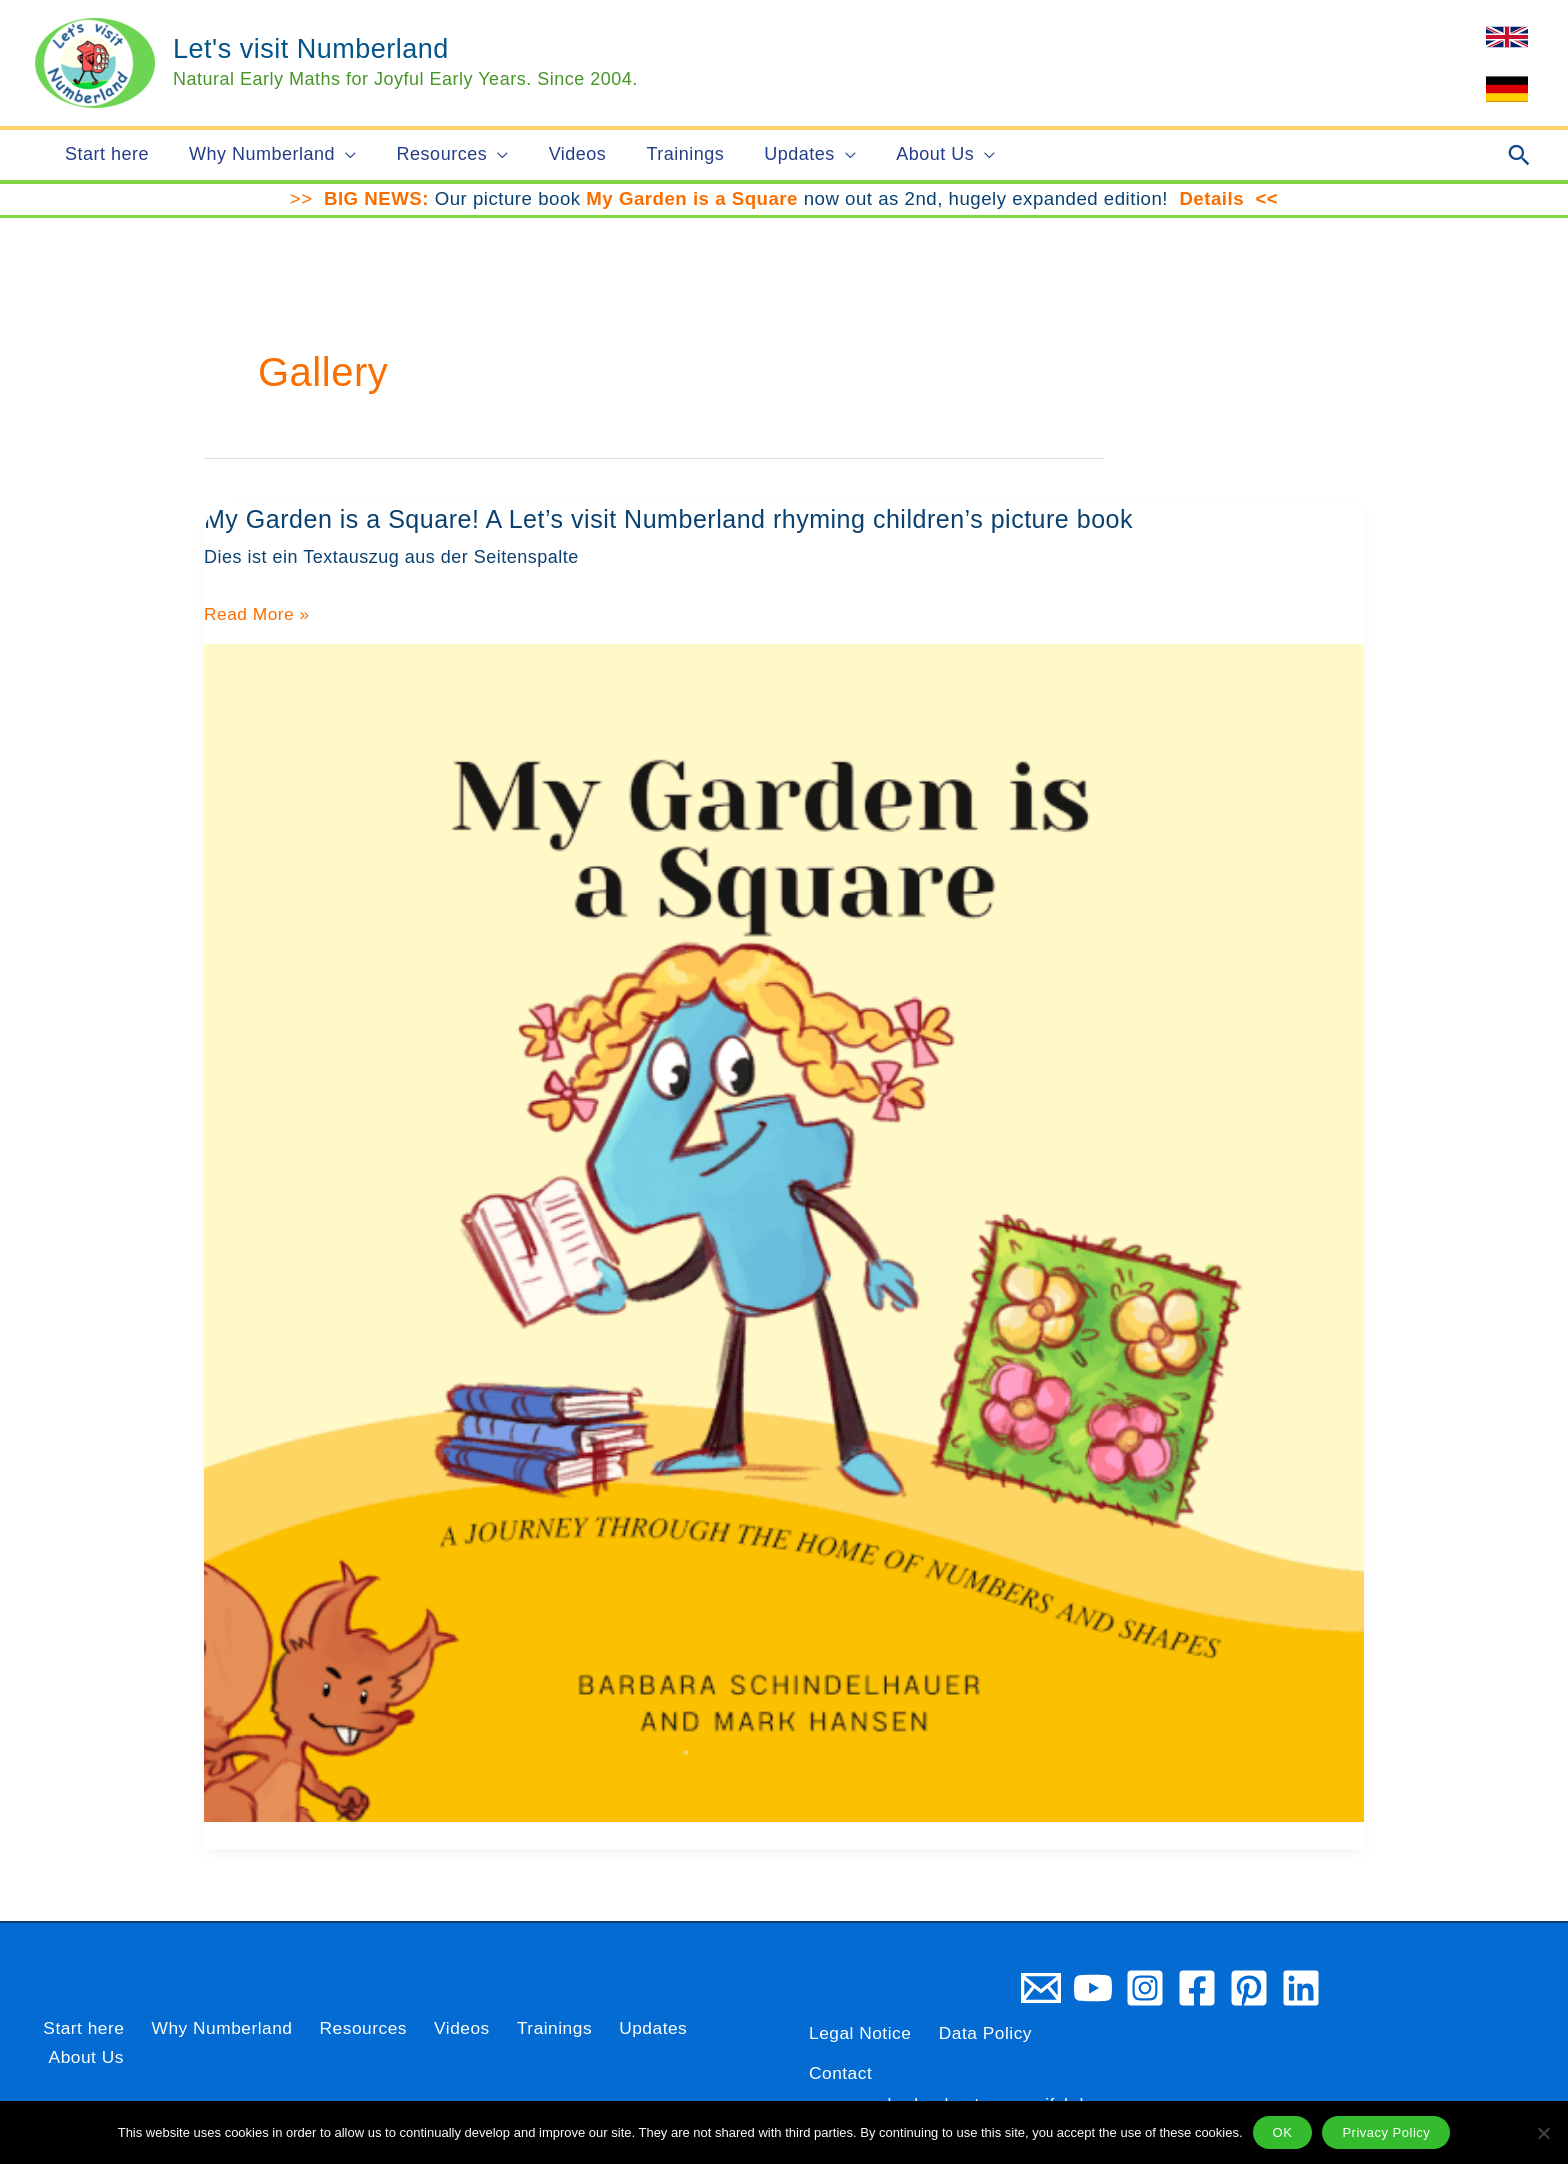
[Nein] (1543, 2133)
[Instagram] (1145, 1988)
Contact (842, 2073)
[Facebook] (1197, 1988)
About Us (709, 2043)
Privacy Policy (1386, 2132)
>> (307, 198)
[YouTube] (1093, 1988)
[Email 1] (1041, 1988)
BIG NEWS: (376, 198)
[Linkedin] (1301, 1988)
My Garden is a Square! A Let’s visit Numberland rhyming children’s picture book (685, 519)
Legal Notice (862, 2033)
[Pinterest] (1249, 1988)
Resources (346, 2043)
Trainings (524, 2043)
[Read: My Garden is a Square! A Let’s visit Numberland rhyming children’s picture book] (784, 1232)
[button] (340, 155)
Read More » (259, 614)
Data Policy (991, 2033)
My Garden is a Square (692, 198)
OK (1283, 2132)
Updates (616, 2043)
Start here (77, 2043)
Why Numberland (210, 2043)
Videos (439, 2043)
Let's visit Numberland (311, 49)
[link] (1507, 37)
